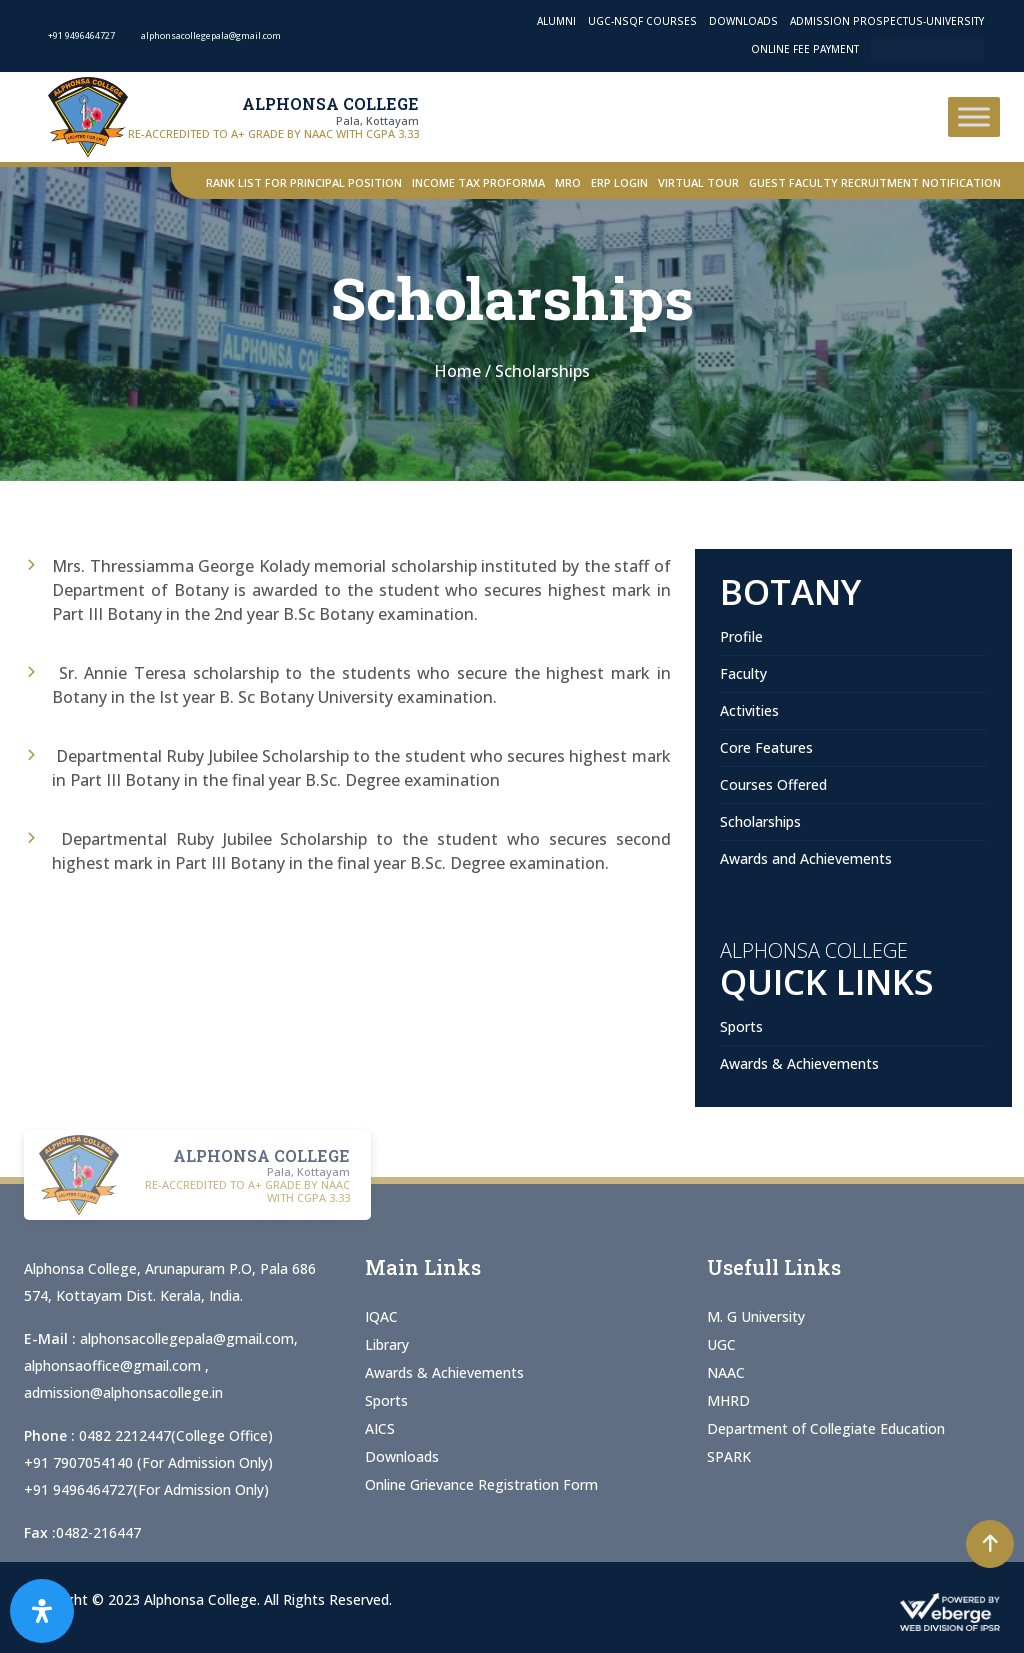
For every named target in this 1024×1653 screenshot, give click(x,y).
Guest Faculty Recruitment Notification (875, 182)
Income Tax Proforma (478, 182)
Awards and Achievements (806, 858)
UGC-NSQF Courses (642, 21)
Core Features (766, 747)
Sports (741, 1026)
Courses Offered (773, 784)
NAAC (726, 1372)
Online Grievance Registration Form (481, 1484)
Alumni (556, 21)
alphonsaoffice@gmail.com (114, 1365)
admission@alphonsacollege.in (123, 1392)
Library (387, 1344)
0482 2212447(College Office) (176, 1435)
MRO (568, 182)
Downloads (743, 21)
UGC (721, 1344)
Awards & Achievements (799, 1063)
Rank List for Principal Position (304, 182)
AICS (380, 1428)
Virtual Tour (698, 182)
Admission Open (927, 49)
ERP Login (619, 182)
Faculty (743, 673)
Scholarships (760, 821)
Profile (741, 636)
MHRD (728, 1400)
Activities (749, 710)
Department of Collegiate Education (826, 1428)
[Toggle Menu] (974, 116)
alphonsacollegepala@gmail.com (187, 1338)
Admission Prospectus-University (887, 21)
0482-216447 (98, 1532)
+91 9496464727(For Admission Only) (146, 1489)
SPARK (729, 1456)
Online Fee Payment (805, 49)
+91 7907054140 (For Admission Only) (148, 1462)
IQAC (381, 1316)
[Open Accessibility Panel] (42, 1611)
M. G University (756, 1316)
